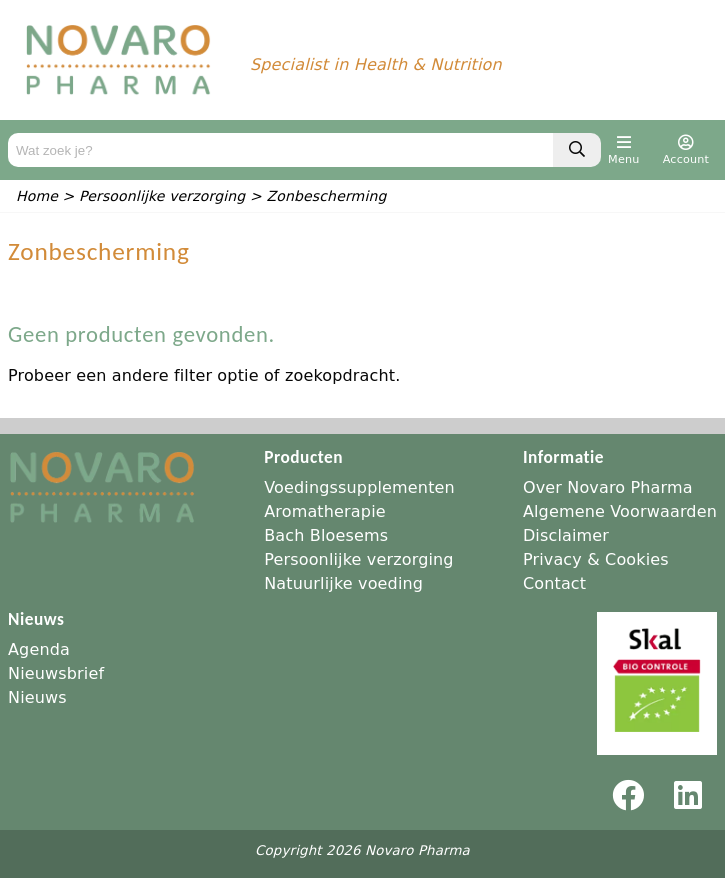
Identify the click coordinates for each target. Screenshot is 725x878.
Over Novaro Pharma (608, 487)
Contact (554, 583)
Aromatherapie (325, 511)
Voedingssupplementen (359, 487)
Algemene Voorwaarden (620, 511)
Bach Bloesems (326, 535)
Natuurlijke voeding (343, 583)
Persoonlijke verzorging (358, 559)
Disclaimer (566, 535)
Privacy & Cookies (596, 559)
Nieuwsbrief (56, 673)
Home (37, 196)
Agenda (39, 649)
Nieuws (37, 697)
